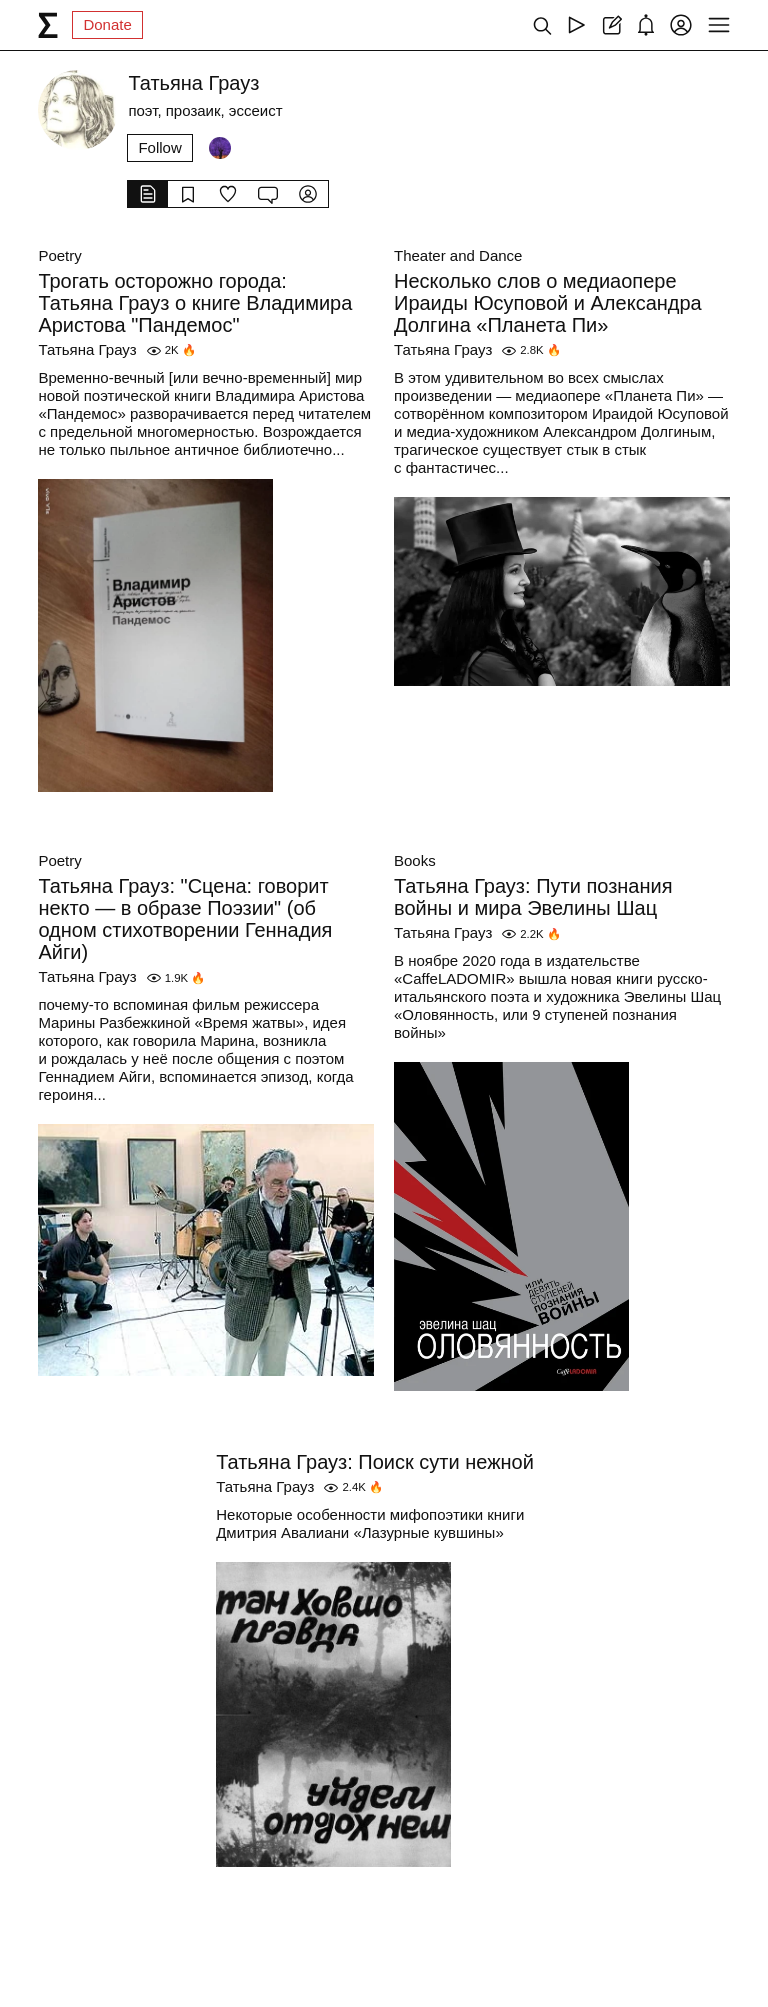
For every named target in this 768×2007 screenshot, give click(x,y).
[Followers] (220, 148)
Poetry (59, 255)
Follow (159, 147)
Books (415, 860)
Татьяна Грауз (87, 349)
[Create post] (611, 25)
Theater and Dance (458, 255)
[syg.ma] (48, 25)
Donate (107, 24)
